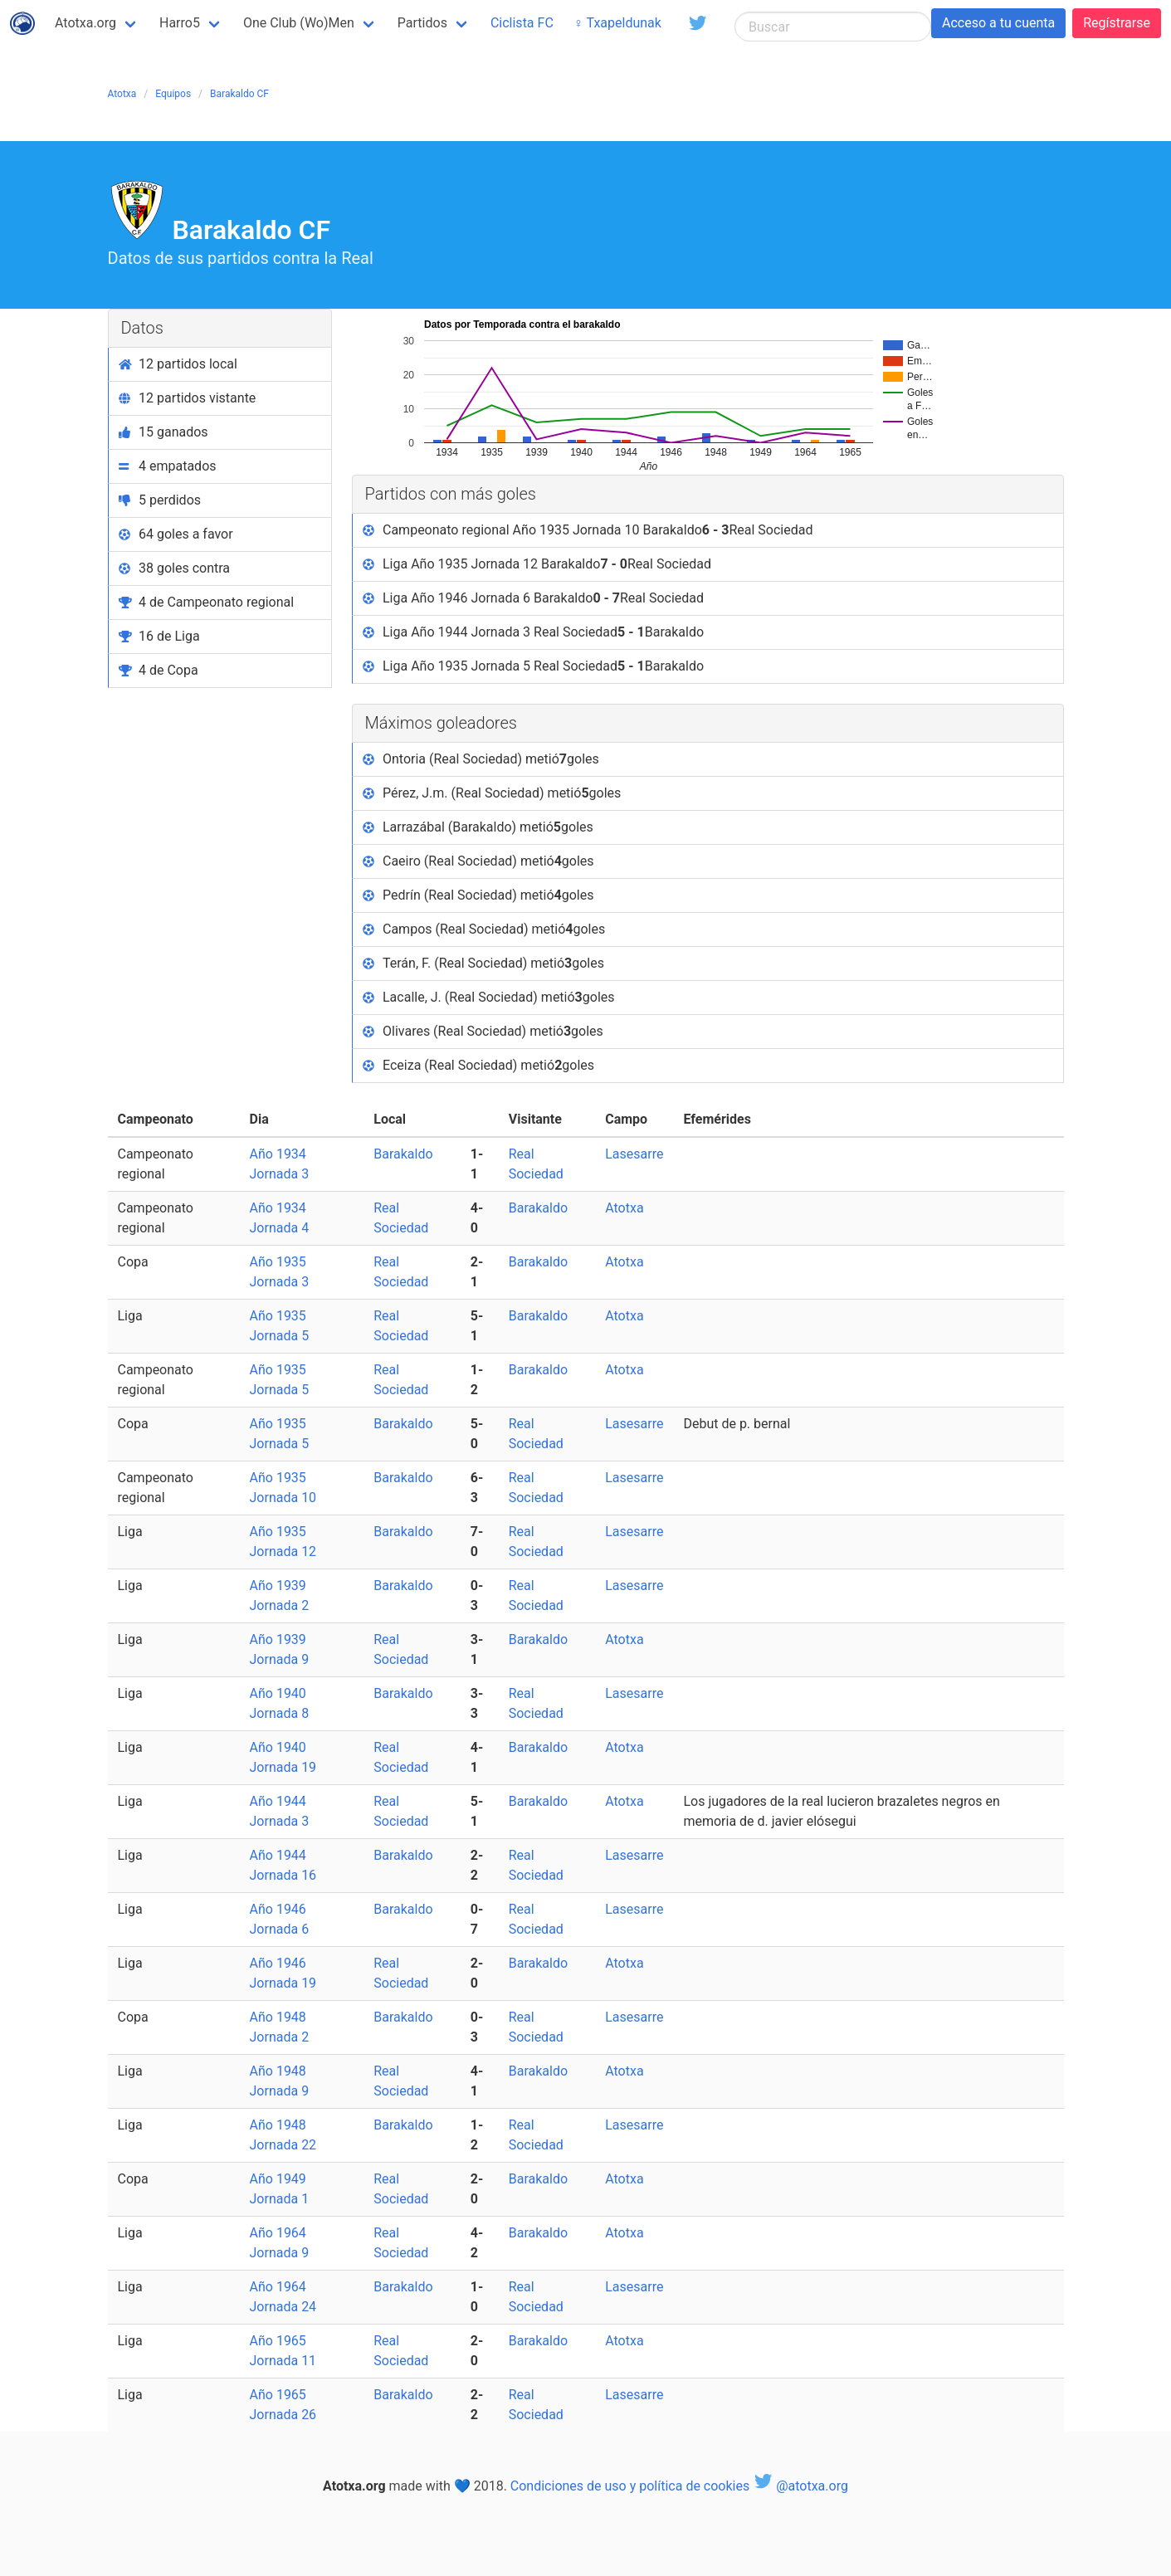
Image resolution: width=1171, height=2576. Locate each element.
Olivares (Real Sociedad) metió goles (483, 1032)
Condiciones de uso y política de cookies (629, 2486)
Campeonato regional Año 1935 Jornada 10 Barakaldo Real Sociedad (588, 530)
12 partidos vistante (187, 398)
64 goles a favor (176, 534)
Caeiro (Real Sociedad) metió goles (478, 861)
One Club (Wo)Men (298, 23)
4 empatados (168, 466)
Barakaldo (402, 1154)
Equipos (173, 94)
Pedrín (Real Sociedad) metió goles (478, 895)
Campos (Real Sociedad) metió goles (484, 929)
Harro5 (179, 23)
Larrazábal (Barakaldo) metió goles (478, 827)
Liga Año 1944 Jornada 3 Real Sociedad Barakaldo (534, 632)
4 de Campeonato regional (207, 602)
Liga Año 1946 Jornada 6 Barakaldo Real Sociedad (534, 598)
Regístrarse (1116, 23)
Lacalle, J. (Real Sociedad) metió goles (489, 997)
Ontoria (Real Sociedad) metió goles (481, 759)
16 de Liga (159, 636)
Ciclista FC (522, 23)
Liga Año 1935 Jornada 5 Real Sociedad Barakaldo (534, 666)
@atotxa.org (800, 2486)
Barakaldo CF (239, 94)
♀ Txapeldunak (617, 23)
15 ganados (163, 432)
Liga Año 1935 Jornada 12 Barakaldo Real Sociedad (537, 564)
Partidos (422, 23)
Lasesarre (634, 1154)
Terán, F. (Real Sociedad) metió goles (483, 963)
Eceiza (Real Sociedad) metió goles (479, 1066)
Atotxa (122, 94)
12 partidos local (178, 364)
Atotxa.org (85, 23)
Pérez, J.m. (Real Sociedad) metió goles (492, 793)
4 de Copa (158, 670)
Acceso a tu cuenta (998, 23)
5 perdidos (160, 500)
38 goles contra (175, 568)
